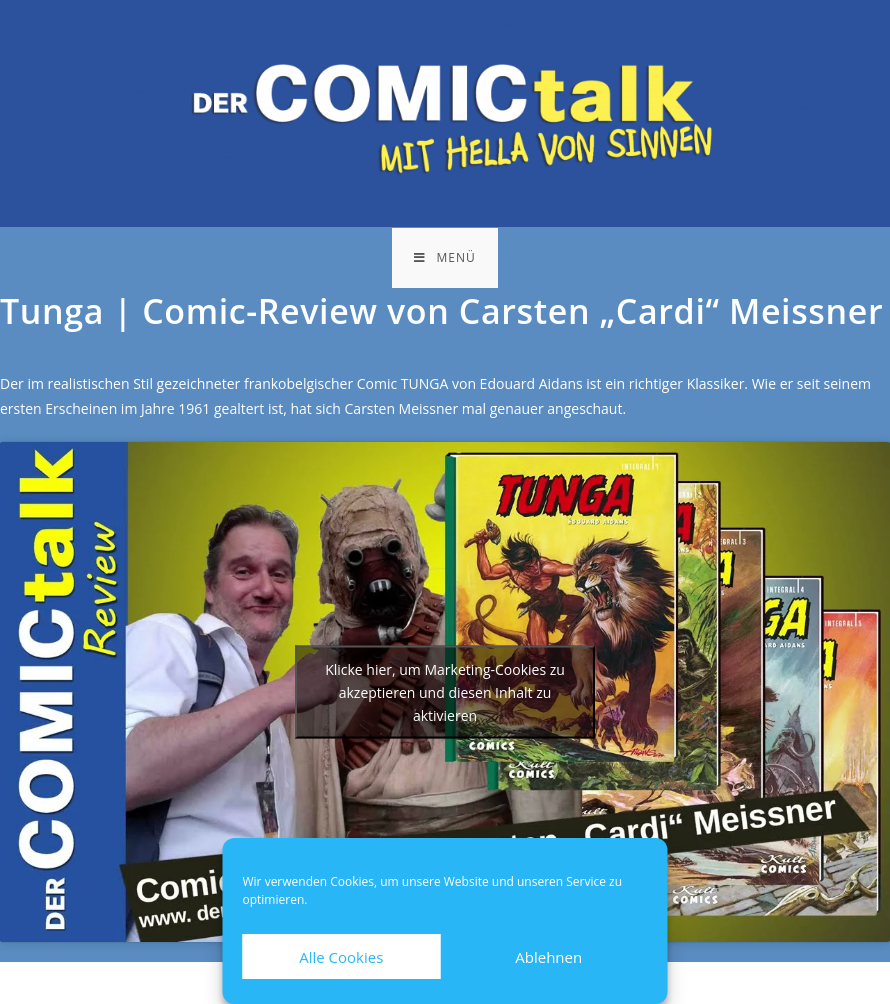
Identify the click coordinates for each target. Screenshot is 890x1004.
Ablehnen (548, 957)
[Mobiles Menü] (444, 258)
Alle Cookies (341, 957)
